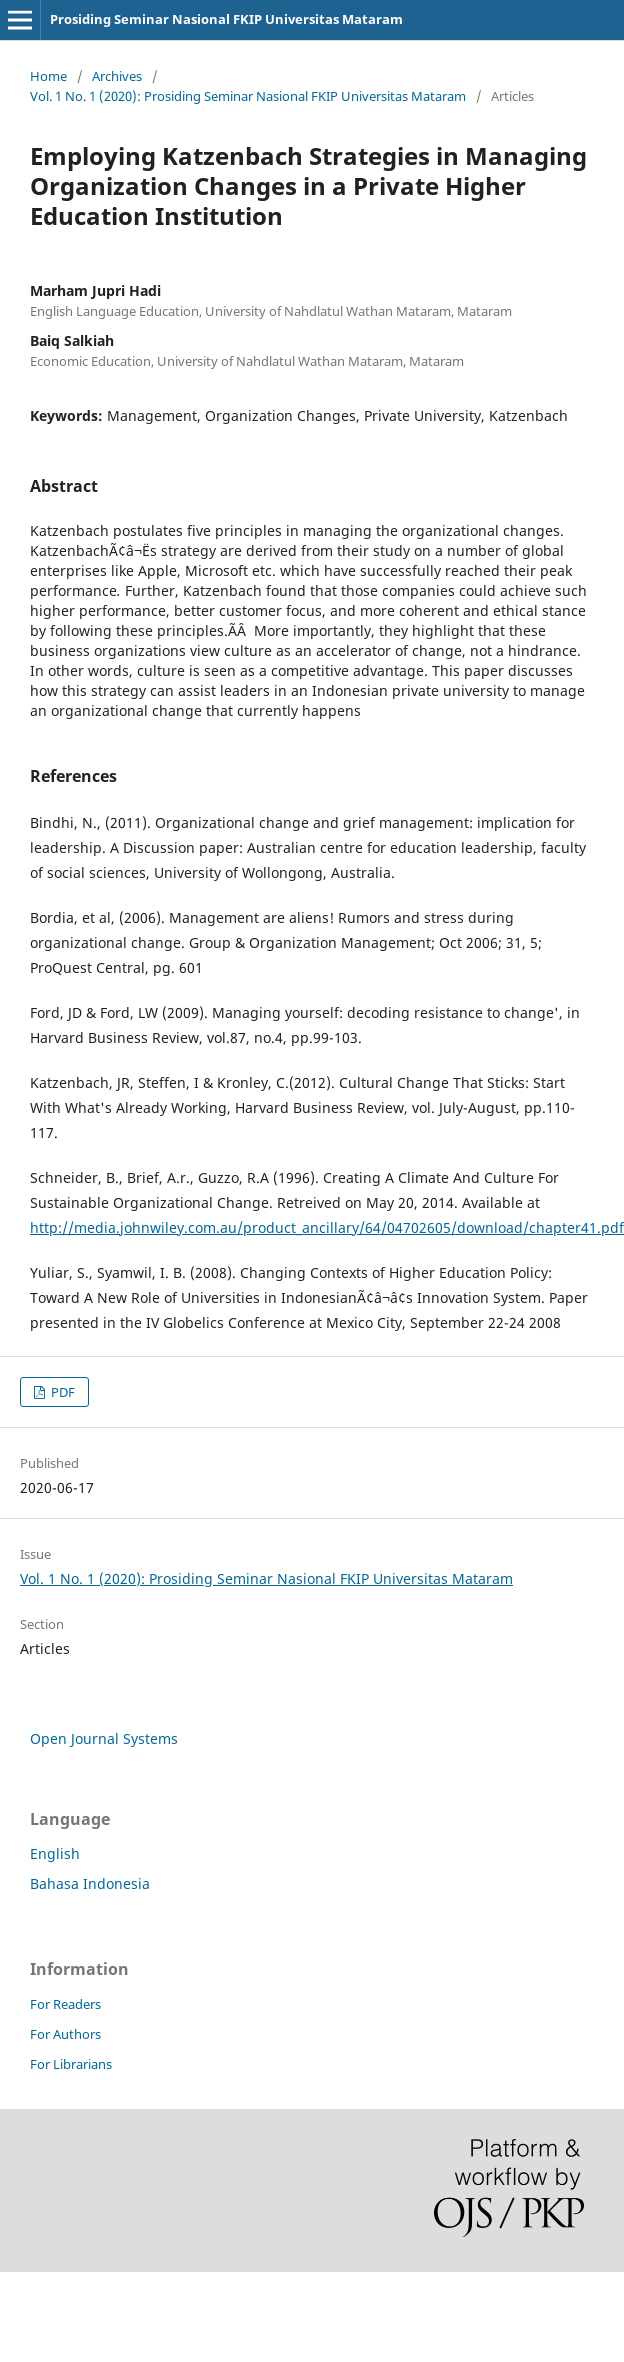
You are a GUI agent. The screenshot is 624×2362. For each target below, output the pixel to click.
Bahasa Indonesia (90, 1883)
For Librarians (71, 2064)
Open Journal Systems (104, 1738)
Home (48, 76)
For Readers (65, 2004)
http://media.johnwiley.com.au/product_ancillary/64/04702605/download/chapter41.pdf (327, 1227)
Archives (117, 76)
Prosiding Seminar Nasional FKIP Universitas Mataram (226, 19)
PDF (61, 1392)
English (55, 1853)
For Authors (65, 2034)
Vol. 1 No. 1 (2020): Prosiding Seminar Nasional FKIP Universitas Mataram (248, 96)
